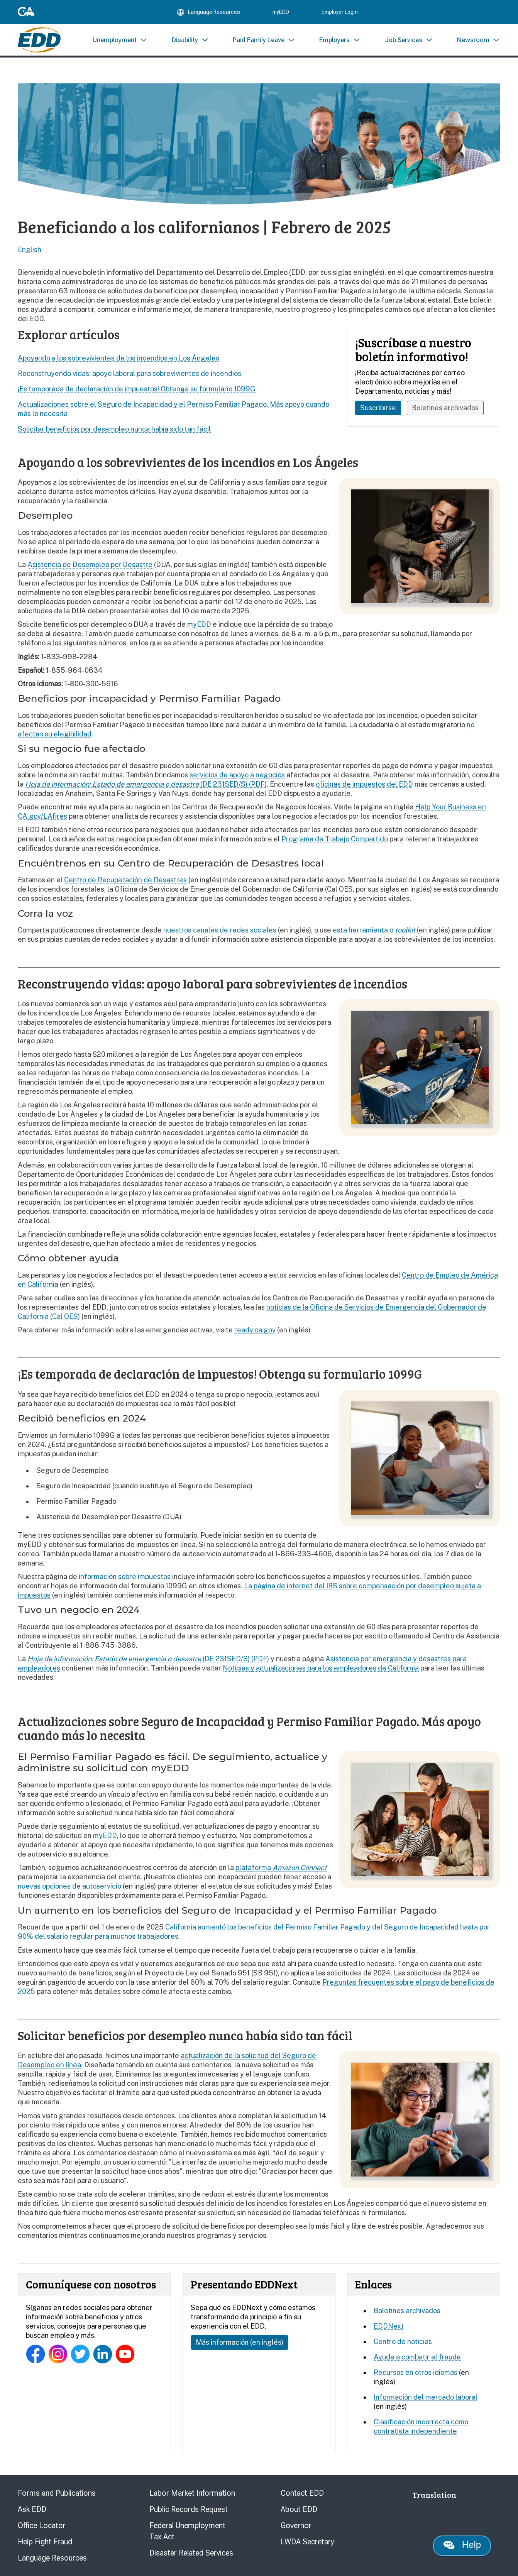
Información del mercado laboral (425, 2397)
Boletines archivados (445, 408)
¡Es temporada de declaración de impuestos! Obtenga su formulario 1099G (137, 389)
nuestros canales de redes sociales (219, 930)
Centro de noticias (403, 2341)
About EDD (299, 2509)
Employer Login (340, 12)
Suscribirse (378, 408)
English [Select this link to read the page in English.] (29, 249)
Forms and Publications (57, 2493)
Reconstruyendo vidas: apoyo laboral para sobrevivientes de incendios (129, 373)
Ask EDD (32, 2509)
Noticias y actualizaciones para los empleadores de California (321, 1668)
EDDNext (389, 2326)
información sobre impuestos (125, 1576)
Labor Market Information (192, 2493)
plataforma (281, 1867)
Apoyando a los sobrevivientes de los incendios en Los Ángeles (118, 358)
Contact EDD (302, 2493)
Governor (296, 2525)
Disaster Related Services (191, 2552)
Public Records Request (188, 2509)
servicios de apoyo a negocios (237, 775)
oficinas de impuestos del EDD (364, 784)
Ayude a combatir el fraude (417, 2357)
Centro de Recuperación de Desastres (125, 880)
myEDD (281, 12)
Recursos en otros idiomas (416, 2372)
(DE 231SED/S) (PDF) (146, 784)
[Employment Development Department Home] (39, 41)
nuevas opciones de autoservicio (69, 1886)
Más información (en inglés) (239, 2342)
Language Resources (52, 2557)
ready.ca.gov (255, 1330)
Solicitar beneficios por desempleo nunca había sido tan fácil (114, 429)
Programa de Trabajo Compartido (334, 839)
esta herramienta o (374, 930)
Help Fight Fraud (45, 2541)
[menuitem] (120, 41)
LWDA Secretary (307, 2541)
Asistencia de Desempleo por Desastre (89, 564)
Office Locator (42, 2525)
